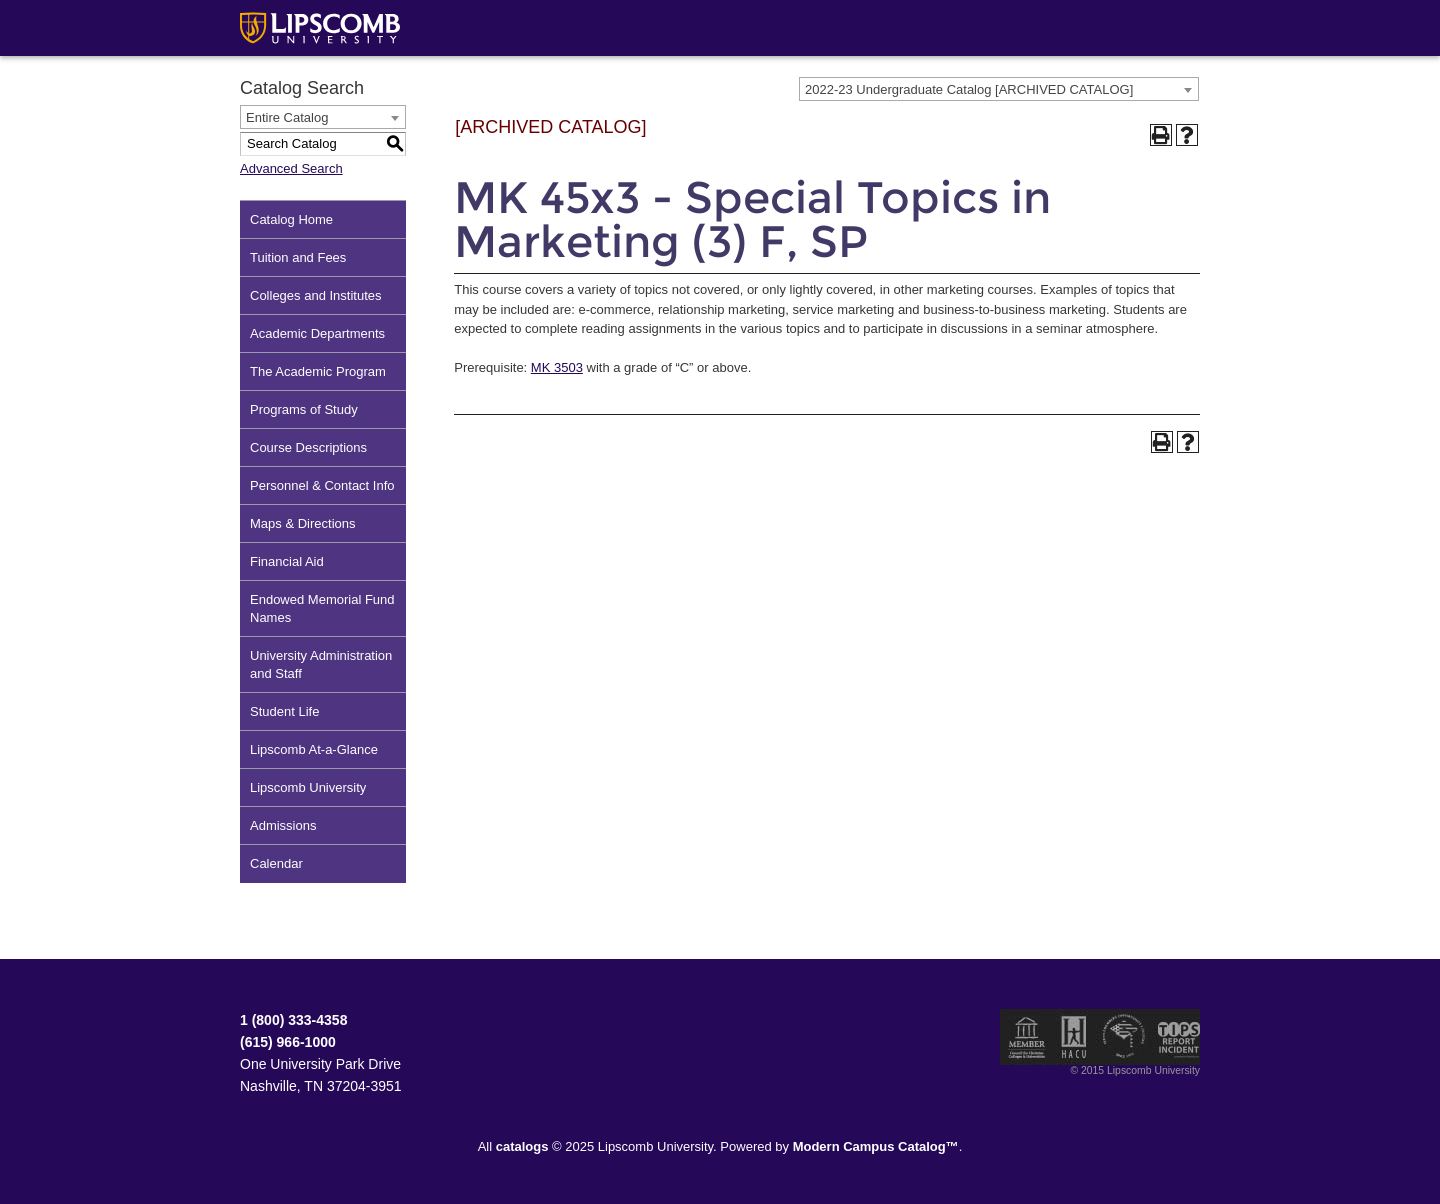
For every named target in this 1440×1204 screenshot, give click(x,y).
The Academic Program (318, 371)
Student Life (284, 711)
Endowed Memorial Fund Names (322, 608)
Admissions (283, 825)
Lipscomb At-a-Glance (314, 749)
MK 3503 (557, 367)
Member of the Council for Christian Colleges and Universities (1027, 1037)
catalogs (522, 1146)
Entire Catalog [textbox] (287, 117)
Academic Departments (317, 333)
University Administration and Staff (321, 664)
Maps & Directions (302, 523)
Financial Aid (287, 561)
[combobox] (999, 89)
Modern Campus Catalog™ (876, 1146)
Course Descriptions (308, 447)
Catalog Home (291, 219)
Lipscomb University (308, 787)
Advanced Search (291, 168)
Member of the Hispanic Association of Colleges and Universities (1074, 1037)
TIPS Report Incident (1177, 1037)
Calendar (276, 863)
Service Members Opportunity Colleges (1124, 1037)
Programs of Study (304, 409)
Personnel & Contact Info (322, 485)
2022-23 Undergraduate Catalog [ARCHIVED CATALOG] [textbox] (969, 89)
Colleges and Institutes (316, 295)
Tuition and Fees (298, 257)
